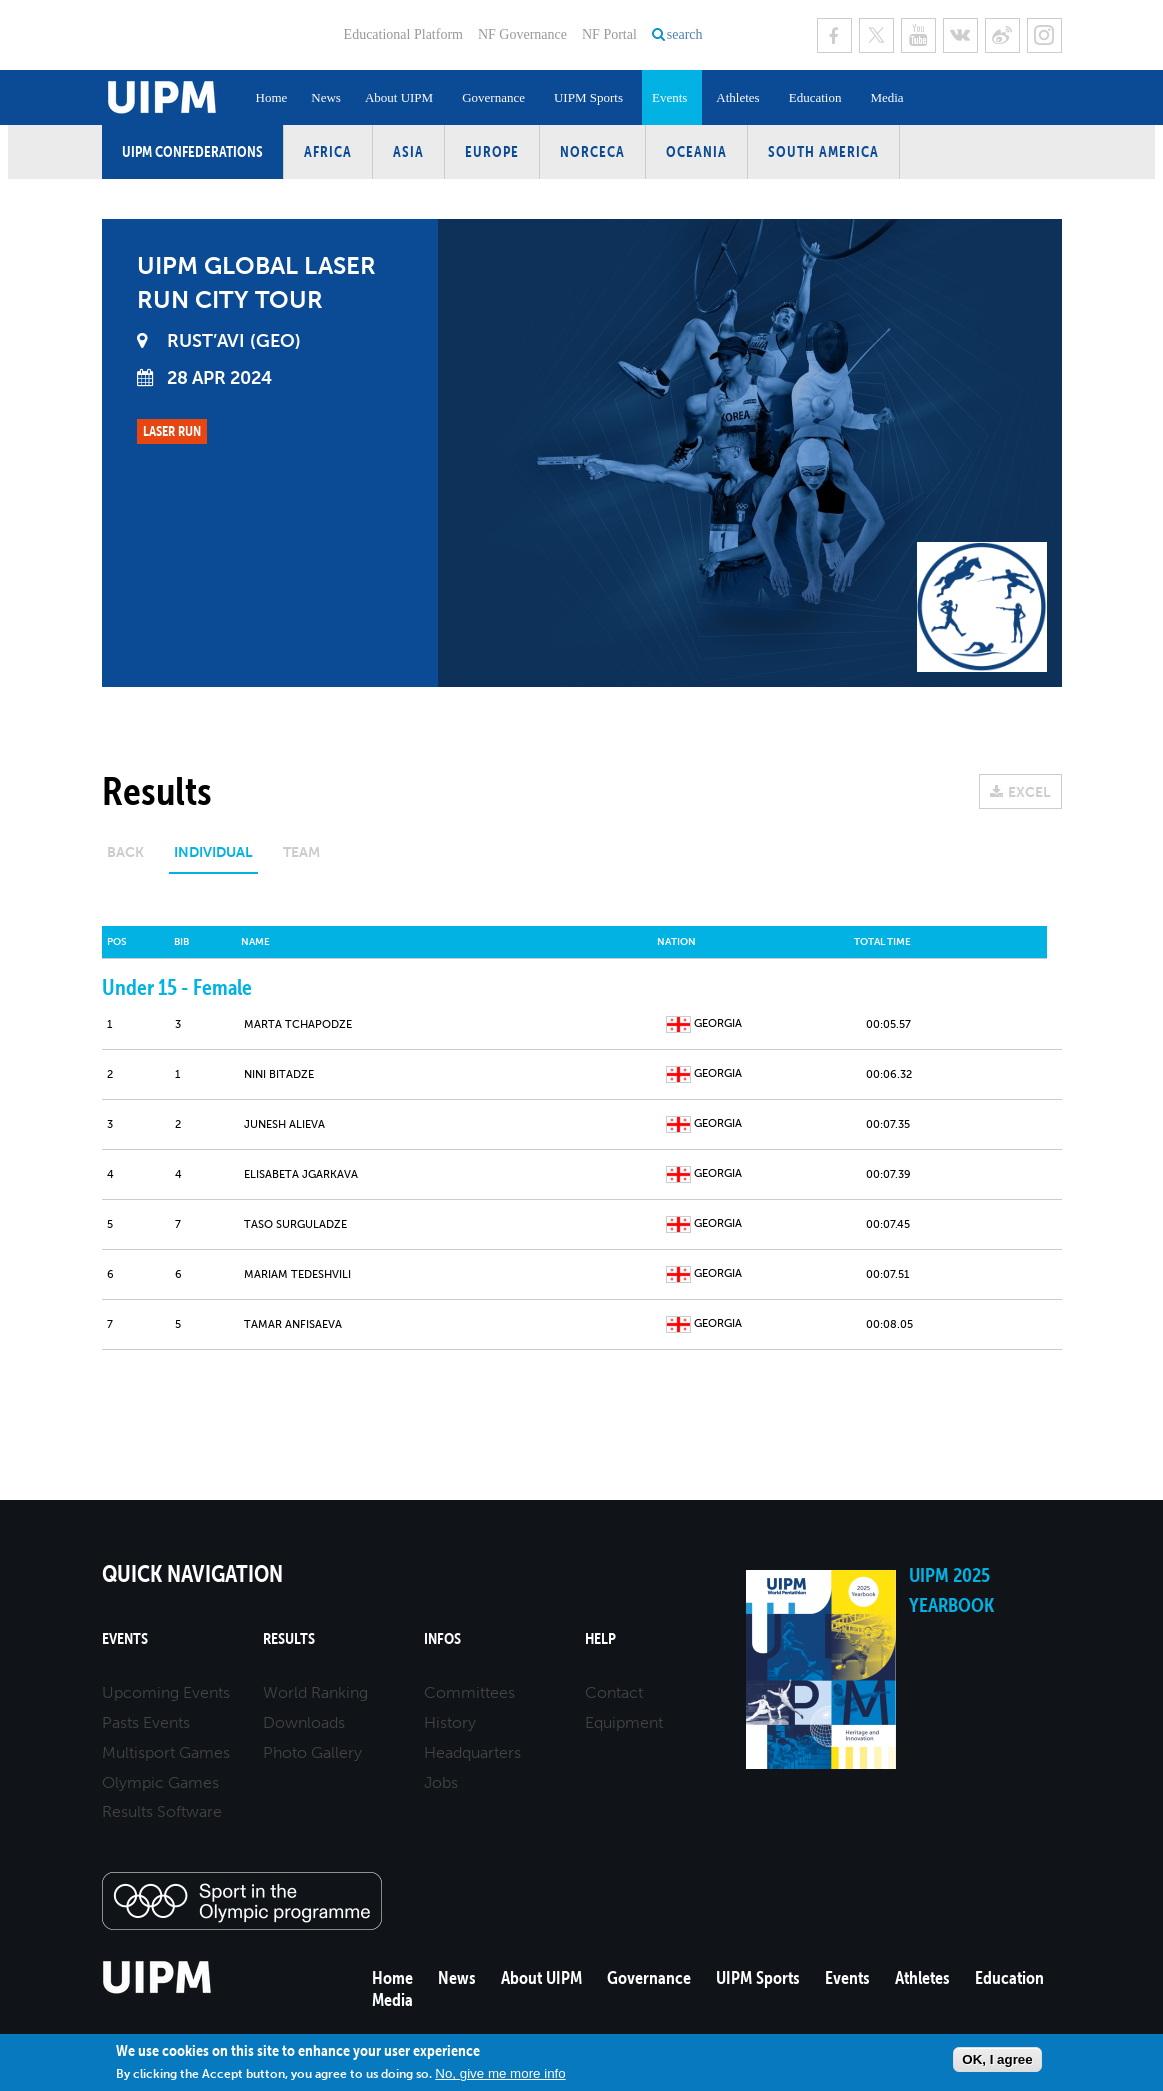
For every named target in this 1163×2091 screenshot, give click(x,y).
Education (815, 97)
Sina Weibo (1002, 35)
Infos (442, 1638)
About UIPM (399, 97)
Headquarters (472, 1752)
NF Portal (609, 34)
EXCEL (1029, 792)
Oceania (696, 151)
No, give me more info (500, 2073)
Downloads (304, 1722)
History (450, 1722)
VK (960, 35)
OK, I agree (997, 2059)
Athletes (737, 97)
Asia (408, 151)
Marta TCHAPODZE (298, 1024)
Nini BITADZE (279, 1074)
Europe (492, 151)
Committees (469, 1692)
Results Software (162, 1811)
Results (289, 1638)
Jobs (441, 1782)
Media (886, 97)
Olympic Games (160, 1782)
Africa (328, 151)
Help (600, 1638)
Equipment (624, 1722)
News (326, 97)
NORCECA (592, 151)
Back (125, 852)
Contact (614, 1692)
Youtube (918, 35)
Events (669, 97)
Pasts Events (146, 1722)
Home (272, 97)
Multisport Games (166, 1752)
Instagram (1044, 35)
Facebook (834, 35)
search (685, 34)
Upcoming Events (166, 1692)
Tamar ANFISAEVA (293, 1324)
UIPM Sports (588, 97)
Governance (493, 97)
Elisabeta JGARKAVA (301, 1174)
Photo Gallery (312, 1752)
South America (823, 151)
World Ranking (315, 1692)
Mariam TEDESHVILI (297, 1274)
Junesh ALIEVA (284, 1124)
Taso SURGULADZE (295, 1224)
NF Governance (522, 34)
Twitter (876, 35)
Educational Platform (403, 34)
